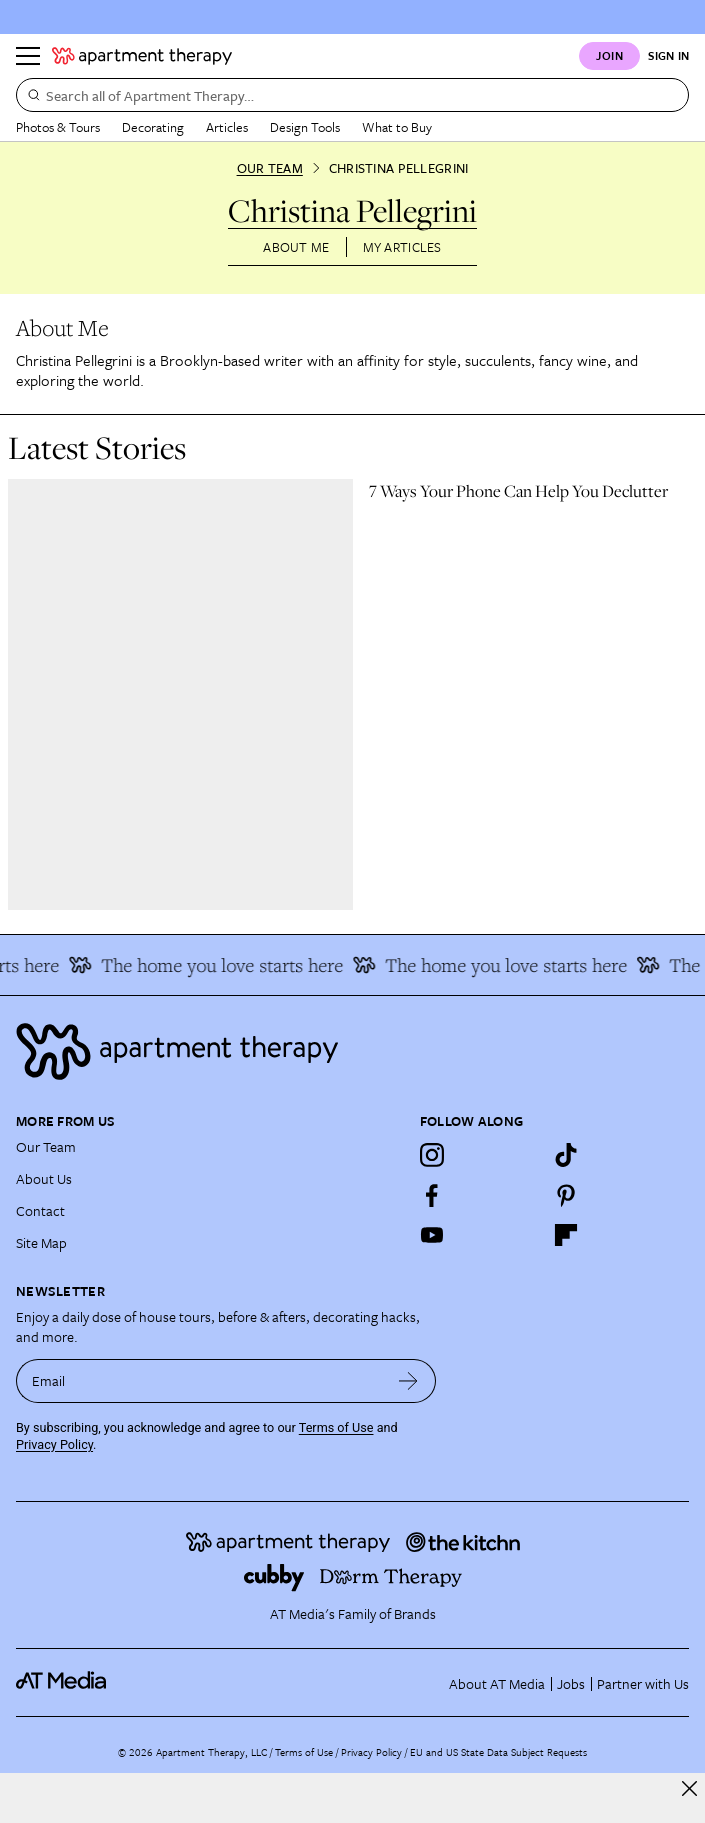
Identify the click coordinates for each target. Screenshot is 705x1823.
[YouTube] (432, 1235)
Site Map (41, 1242)
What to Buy (397, 127)
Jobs (571, 1683)
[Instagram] (432, 1155)
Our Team (270, 168)
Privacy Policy (54, 1444)
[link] (533, 491)
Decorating (153, 127)
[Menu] (28, 56)
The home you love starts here (211, 965)
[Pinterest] (566, 1195)
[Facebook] (432, 1195)
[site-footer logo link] (61, 1683)
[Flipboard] (566, 1235)
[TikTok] (566, 1155)
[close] (689, 1788)
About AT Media (497, 1683)
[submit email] (408, 1381)
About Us (44, 1178)
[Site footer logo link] (352, 1051)
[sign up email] (198, 1381)
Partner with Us (643, 1683)
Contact (40, 1210)
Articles (227, 127)
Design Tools (305, 127)
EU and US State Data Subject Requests (498, 1752)
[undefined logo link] (142, 56)
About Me (296, 247)
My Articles (402, 247)
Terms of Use (336, 1427)
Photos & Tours (58, 127)
